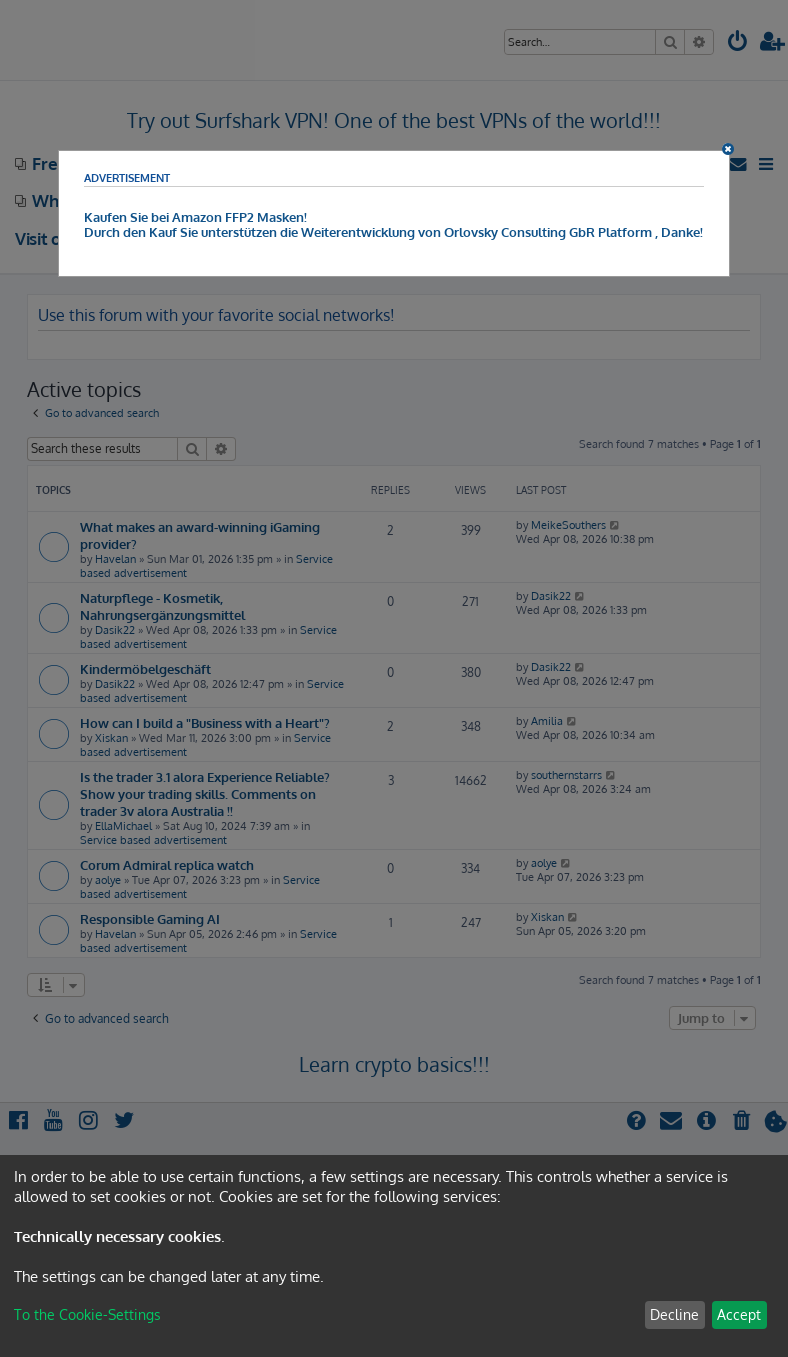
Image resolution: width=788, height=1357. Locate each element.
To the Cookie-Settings (87, 1314)
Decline (674, 1314)
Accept (739, 1314)
